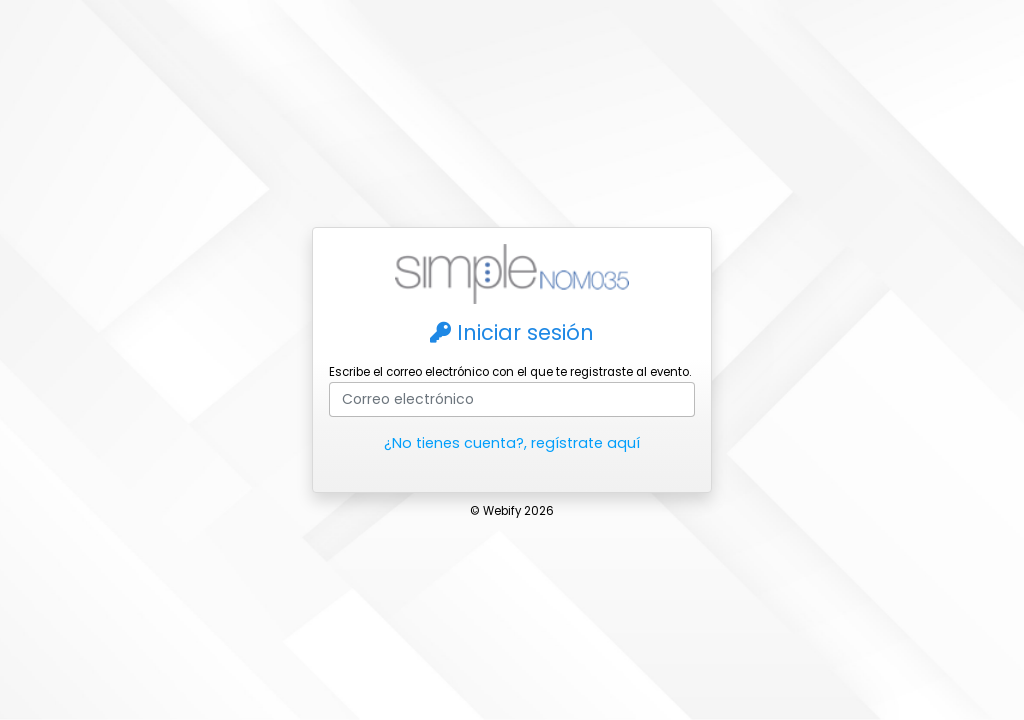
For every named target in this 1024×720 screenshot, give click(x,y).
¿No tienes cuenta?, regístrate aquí (512, 443)
